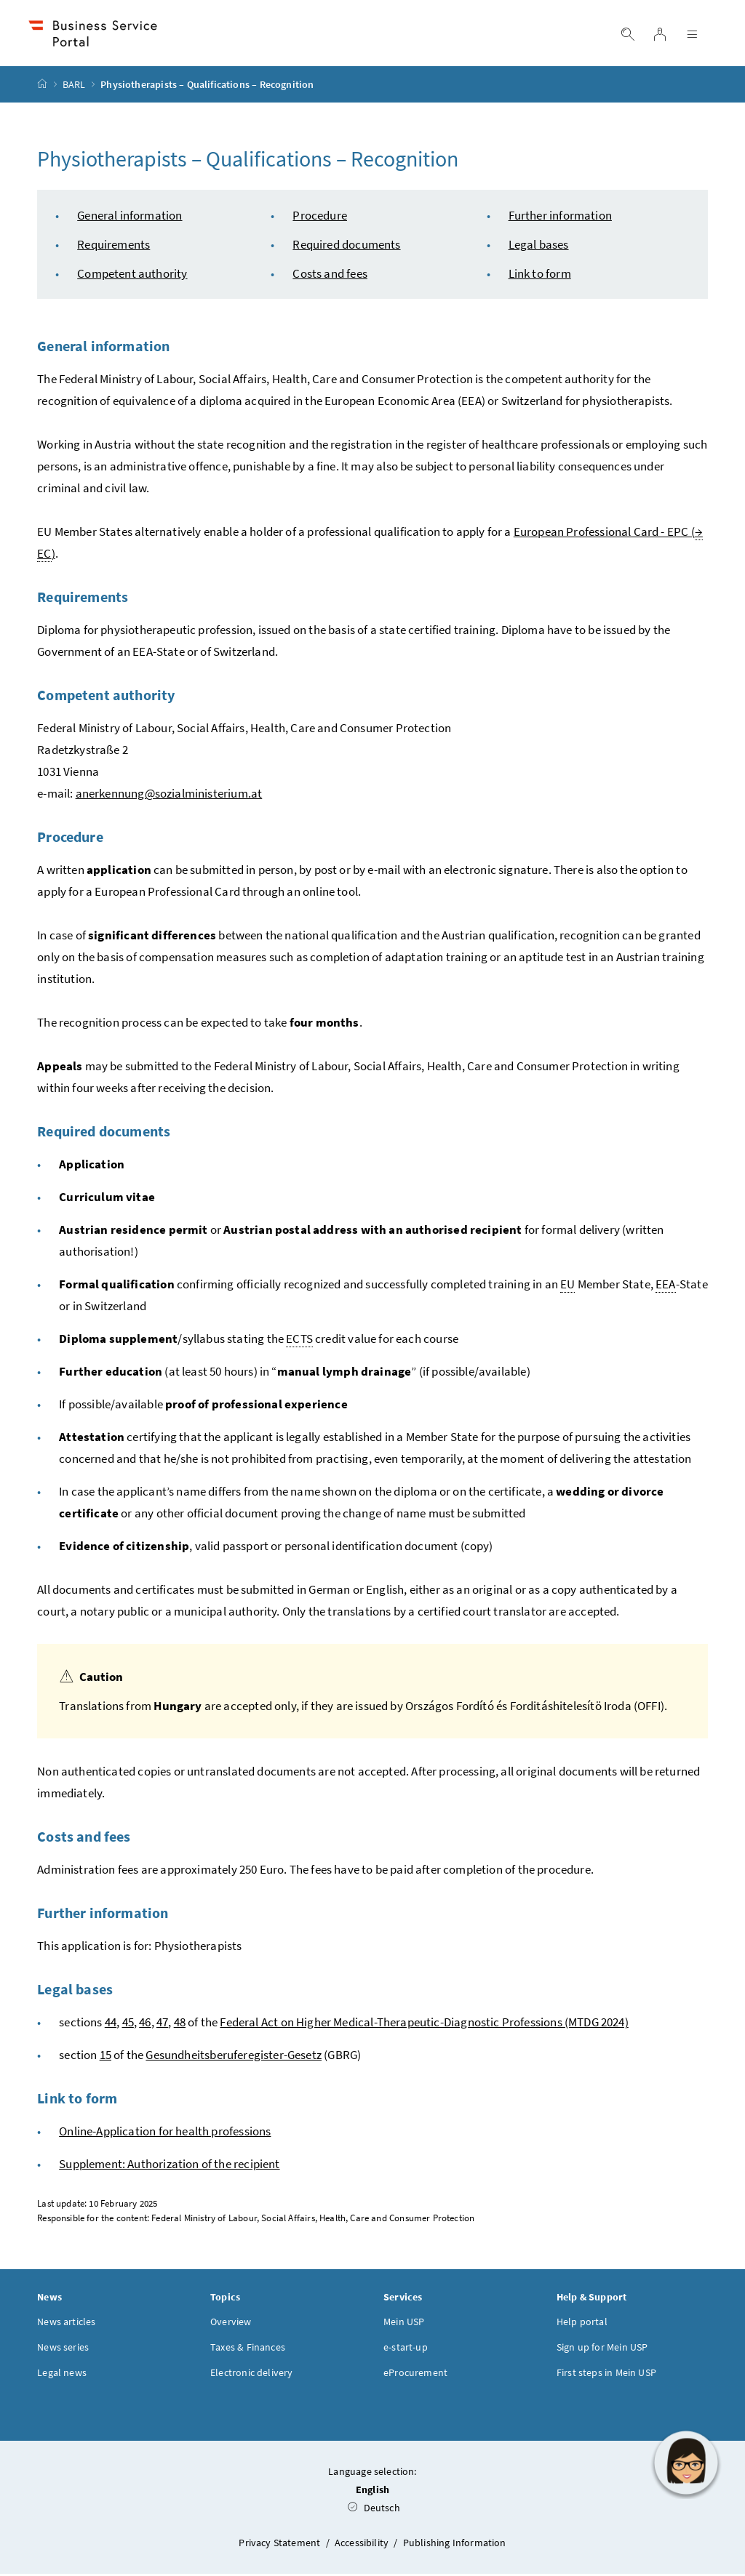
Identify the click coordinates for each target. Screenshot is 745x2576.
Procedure (319, 217)
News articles (66, 2323)
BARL (74, 86)
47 (162, 2024)
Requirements (113, 246)
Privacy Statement (280, 2544)
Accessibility (363, 2544)
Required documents (346, 246)
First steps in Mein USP (606, 2374)
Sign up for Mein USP (602, 2349)
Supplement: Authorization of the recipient (169, 2166)
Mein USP (403, 2323)
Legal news (62, 2374)
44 (110, 2024)
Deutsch (374, 2509)
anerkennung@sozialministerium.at (169, 795)
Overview (230, 2323)
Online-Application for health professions (165, 2133)
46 (145, 2024)
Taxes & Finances (247, 2349)
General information (129, 217)
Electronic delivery (251, 2374)
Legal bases (539, 246)
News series (63, 2349)
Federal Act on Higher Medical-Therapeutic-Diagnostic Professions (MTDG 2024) (424, 2024)
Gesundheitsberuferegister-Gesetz (234, 2057)
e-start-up (405, 2349)
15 (105, 2057)
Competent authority (132, 276)
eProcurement (415, 2374)
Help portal (582, 2323)
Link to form (540, 276)
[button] (686, 2462)
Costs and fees (329, 276)
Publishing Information (454, 2544)
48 (180, 2024)
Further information (560, 217)
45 (128, 2024)
